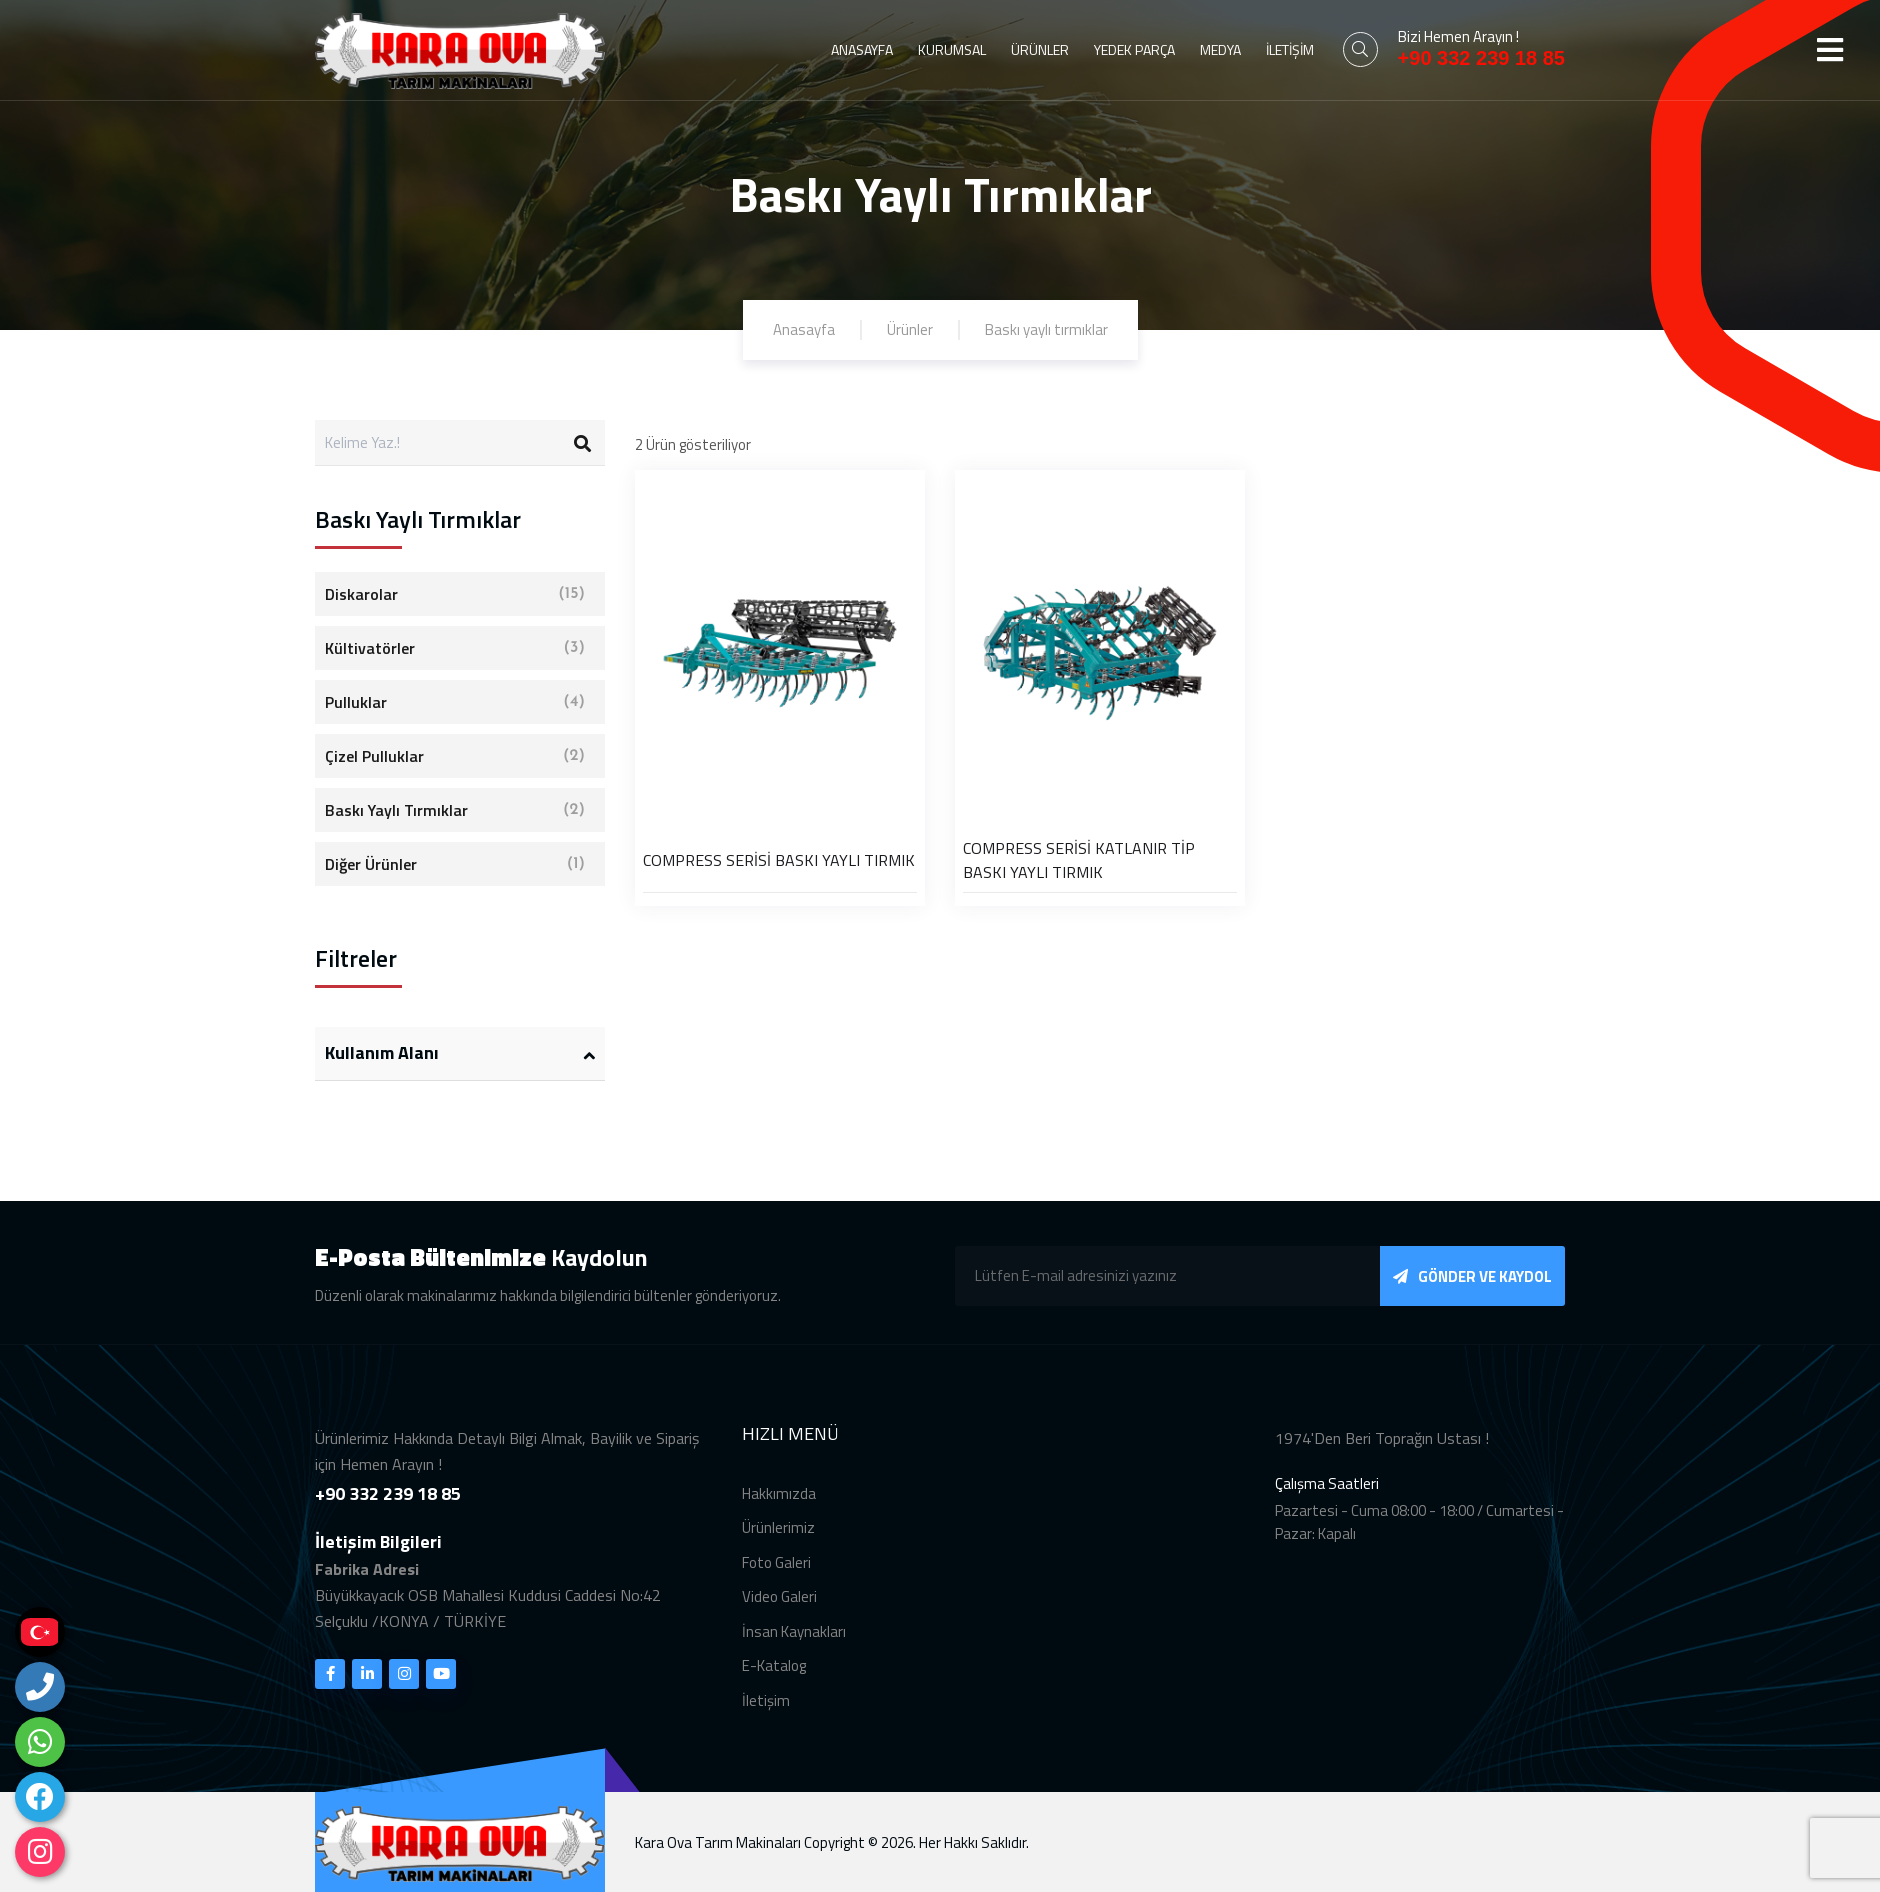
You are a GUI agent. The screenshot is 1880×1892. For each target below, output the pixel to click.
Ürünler (910, 329)
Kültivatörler (455, 648)
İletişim (766, 1719)
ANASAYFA (862, 49)
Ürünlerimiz (778, 1546)
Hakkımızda (779, 1512)
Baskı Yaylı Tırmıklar (455, 810)
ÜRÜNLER (1040, 49)
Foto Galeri (776, 1581)
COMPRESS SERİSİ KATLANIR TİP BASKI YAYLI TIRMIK (1079, 860)
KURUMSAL (952, 49)
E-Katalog (774, 1684)
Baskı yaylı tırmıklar (1046, 329)
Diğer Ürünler (455, 864)
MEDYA (1220, 49)
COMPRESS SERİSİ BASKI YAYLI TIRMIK (779, 860)
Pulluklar (455, 702)
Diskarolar (455, 594)
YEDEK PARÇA (1134, 49)
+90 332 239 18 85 (1481, 58)
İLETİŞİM (1290, 49)
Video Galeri (779, 1615)
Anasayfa (804, 329)
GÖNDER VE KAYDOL (1472, 1295)
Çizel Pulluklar (455, 756)
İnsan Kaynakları (794, 1650)
